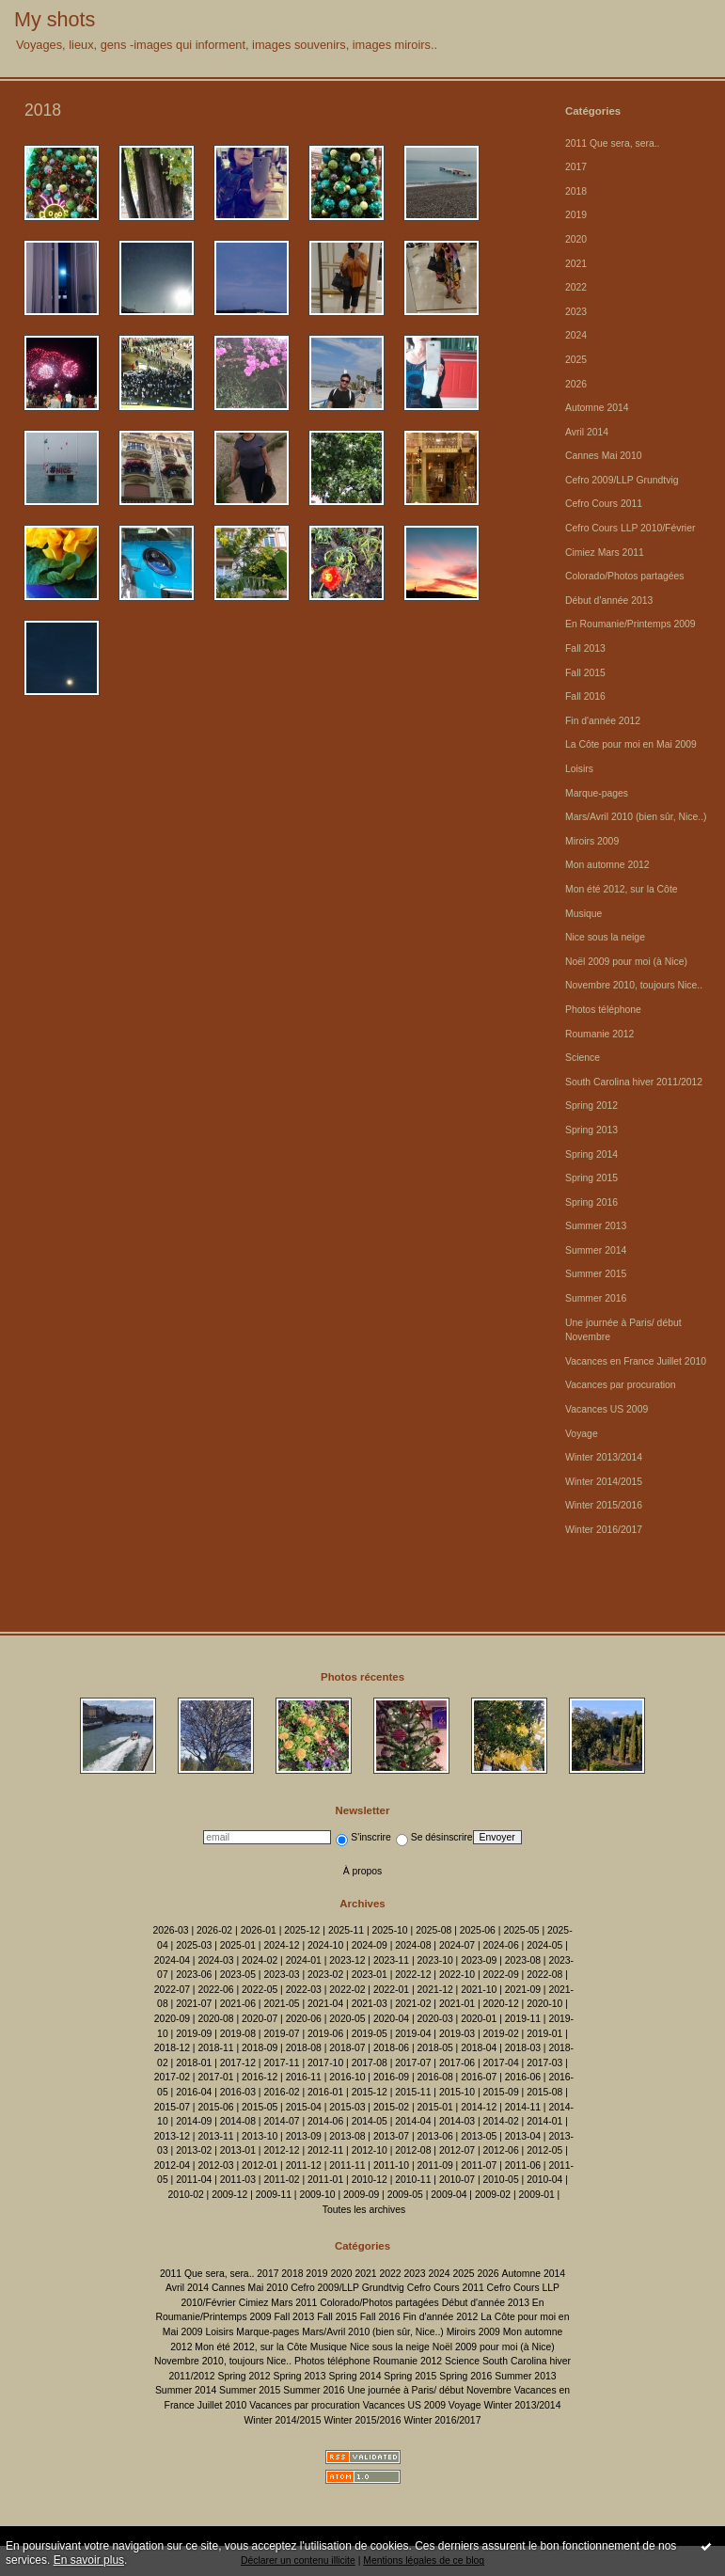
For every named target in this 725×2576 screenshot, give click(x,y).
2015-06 (215, 2107)
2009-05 (405, 2194)
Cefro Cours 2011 (603, 503)
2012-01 (259, 2165)
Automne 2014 (597, 408)
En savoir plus (89, 2560)
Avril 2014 (586, 432)
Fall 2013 (585, 648)
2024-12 (281, 1945)
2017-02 (172, 2077)
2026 (576, 384)
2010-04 (544, 2179)
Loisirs (579, 769)
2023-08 (523, 1960)
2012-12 (281, 2150)
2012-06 (501, 2150)
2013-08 (347, 2136)
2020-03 (435, 2019)
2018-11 (215, 2048)
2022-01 (391, 1989)
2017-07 (413, 2063)
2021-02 (413, 2004)
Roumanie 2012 (599, 1034)
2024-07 (457, 1945)
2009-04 (448, 2194)
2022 (576, 287)
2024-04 (172, 1960)
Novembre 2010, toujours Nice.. (633, 985)
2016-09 (391, 2077)
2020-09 (172, 2019)
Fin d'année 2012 (602, 721)
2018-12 (172, 2048)
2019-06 (325, 2034)
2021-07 (194, 2004)
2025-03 (194, 1945)
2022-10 (457, 1974)
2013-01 (238, 2150)
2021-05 (281, 2004)
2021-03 (369, 2004)
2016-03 (238, 2092)
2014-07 (281, 2121)
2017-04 (501, 2063)
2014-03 (457, 2121)
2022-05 (259, 1989)
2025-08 (433, 1930)
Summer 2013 (595, 1226)
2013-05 (478, 2136)
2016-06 (523, 2077)
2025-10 (390, 1930)
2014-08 (238, 2121)
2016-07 (478, 2077)
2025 (576, 360)
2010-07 (457, 2179)
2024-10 (325, 1945)
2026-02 (214, 1930)
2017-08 (369, 2063)
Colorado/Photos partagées (625, 576)
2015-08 (544, 2092)
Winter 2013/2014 (603, 1457)
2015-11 (413, 2092)
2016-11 (304, 2077)
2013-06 (435, 2136)
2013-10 (259, 2136)
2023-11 (391, 1960)
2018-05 (435, 2048)
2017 (576, 167)
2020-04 (391, 2019)
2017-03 (544, 2063)
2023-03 (281, 1974)
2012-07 (457, 2150)
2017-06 (457, 2063)
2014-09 (194, 2121)
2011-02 (281, 2179)
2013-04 (523, 2136)
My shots (54, 19)
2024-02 (259, 1960)
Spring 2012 (591, 1105)
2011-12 (304, 2165)
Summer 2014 (595, 1250)
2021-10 (478, 1989)
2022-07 (172, 1989)
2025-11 (346, 1930)
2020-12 (501, 2004)
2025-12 (302, 1930)
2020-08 (215, 2019)
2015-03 (347, 2107)
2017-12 (238, 2063)
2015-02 (391, 2107)
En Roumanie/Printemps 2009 (630, 624)
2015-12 (369, 2092)
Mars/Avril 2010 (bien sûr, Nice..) (636, 817)
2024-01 (304, 1960)
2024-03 (215, 1960)
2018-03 (523, 2048)
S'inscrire (363, 1837)
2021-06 (238, 2004)
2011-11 (347, 2165)
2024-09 (369, 1945)
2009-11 (274, 2194)
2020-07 (259, 2019)
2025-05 (521, 1930)
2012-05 (544, 2150)
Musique (583, 914)
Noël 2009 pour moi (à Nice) (626, 961)
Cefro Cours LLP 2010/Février (630, 528)
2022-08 (544, 1974)
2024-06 (501, 1945)
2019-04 (413, 2034)
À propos (363, 1871)
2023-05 (238, 1974)
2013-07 (391, 2136)
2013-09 (304, 2136)
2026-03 (170, 1930)
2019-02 (501, 2034)
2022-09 (501, 1974)
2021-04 (325, 2004)
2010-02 (186, 2194)
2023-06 (194, 1974)
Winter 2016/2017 (603, 1530)
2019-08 (238, 2034)
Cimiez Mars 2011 (604, 552)
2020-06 (304, 2019)
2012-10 (369, 2150)
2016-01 (325, 2092)
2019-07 (281, 2034)
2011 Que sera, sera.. (612, 143)
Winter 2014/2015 (603, 1482)
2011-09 (435, 2165)
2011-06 (523, 2165)
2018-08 (304, 2048)
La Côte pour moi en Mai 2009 (631, 744)
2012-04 (172, 2165)
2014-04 (413, 2121)
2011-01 (325, 2179)
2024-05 (544, 1945)
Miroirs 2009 (592, 841)
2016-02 (281, 2092)
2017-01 (215, 2077)
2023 (576, 312)
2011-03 (238, 2179)
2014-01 (544, 2121)
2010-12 (369, 2179)
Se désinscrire (434, 1837)
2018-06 (391, 2048)
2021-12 (435, 1989)
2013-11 (215, 2136)
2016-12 (259, 2077)
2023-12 (347, 1960)
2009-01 (537, 2194)
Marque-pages (596, 793)
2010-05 (501, 2179)
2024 (576, 335)
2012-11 (325, 2150)
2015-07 (172, 2107)
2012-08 (413, 2150)
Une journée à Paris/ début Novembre (429, 2390)
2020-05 (347, 2019)
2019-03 (457, 2034)
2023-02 (325, 1974)
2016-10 (347, 2077)
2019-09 (194, 2034)
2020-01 (478, 2019)
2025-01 (238, 1945)
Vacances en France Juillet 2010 (635, 1361)
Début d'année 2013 (609, 600)
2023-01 (369, 1974)
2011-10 (391, 2165)
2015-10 (457, 2092)
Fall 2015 (585, 673)
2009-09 (361, 2194)
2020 (576, 239)
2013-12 (172, 2136)
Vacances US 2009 (606, 1409)
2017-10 (325, 2063)
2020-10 (544, 2004)
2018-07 (347, 2048)
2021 (576, 264)
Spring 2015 (591, 1178)
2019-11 (523, 2019)
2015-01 (435, 2107)
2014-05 (369, 2121)
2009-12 (229, 2194)
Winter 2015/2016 (603, 1505)
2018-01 (194, 2063)
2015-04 (304, 2107)
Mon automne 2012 (607, 865)
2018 (576, 191)
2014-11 (523, 2107)
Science (582, 1057)
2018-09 (259, 2048)
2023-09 (478, 1960)
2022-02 (347, 1989)
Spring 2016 (591, 1202)
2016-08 (435, 2077)
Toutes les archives (364, 2210)
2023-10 (435, 1960)
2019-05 (369, 2034)
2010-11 (413, 2179)
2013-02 (194, 2150)
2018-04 (478, 2048)
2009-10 (317, 2194)
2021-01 (457, 2004)
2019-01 (544, 2034)
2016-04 (194, 2092)
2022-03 (304, 1989)
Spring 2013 (591, 1130)
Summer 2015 (595, 1274)
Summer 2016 (595, 1298)
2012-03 (215, 2165)
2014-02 (501, 2121)
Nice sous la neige (605, 937)
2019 (576, 215)
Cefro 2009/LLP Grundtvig (622, 480)
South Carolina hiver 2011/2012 (633, 1082)
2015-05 (259, 2107)
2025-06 (478, 1930)
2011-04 (194, 2179)
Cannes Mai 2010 (603, 455)
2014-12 (478, 2107)
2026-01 (258, 1930)
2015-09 (501, 2092)
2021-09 (523, 1989)
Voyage (581, 1434)
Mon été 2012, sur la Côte (621, 889)
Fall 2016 (585, 696)
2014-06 (325, 2121)
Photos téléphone (603, 1009)
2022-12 (413, 1974)
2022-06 (215, 1989)
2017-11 (281, 2063)
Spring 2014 (591, 1154)
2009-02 (493, 2194)
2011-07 (478, 2165)
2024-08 (413, 1945)
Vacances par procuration (620, 1385)
